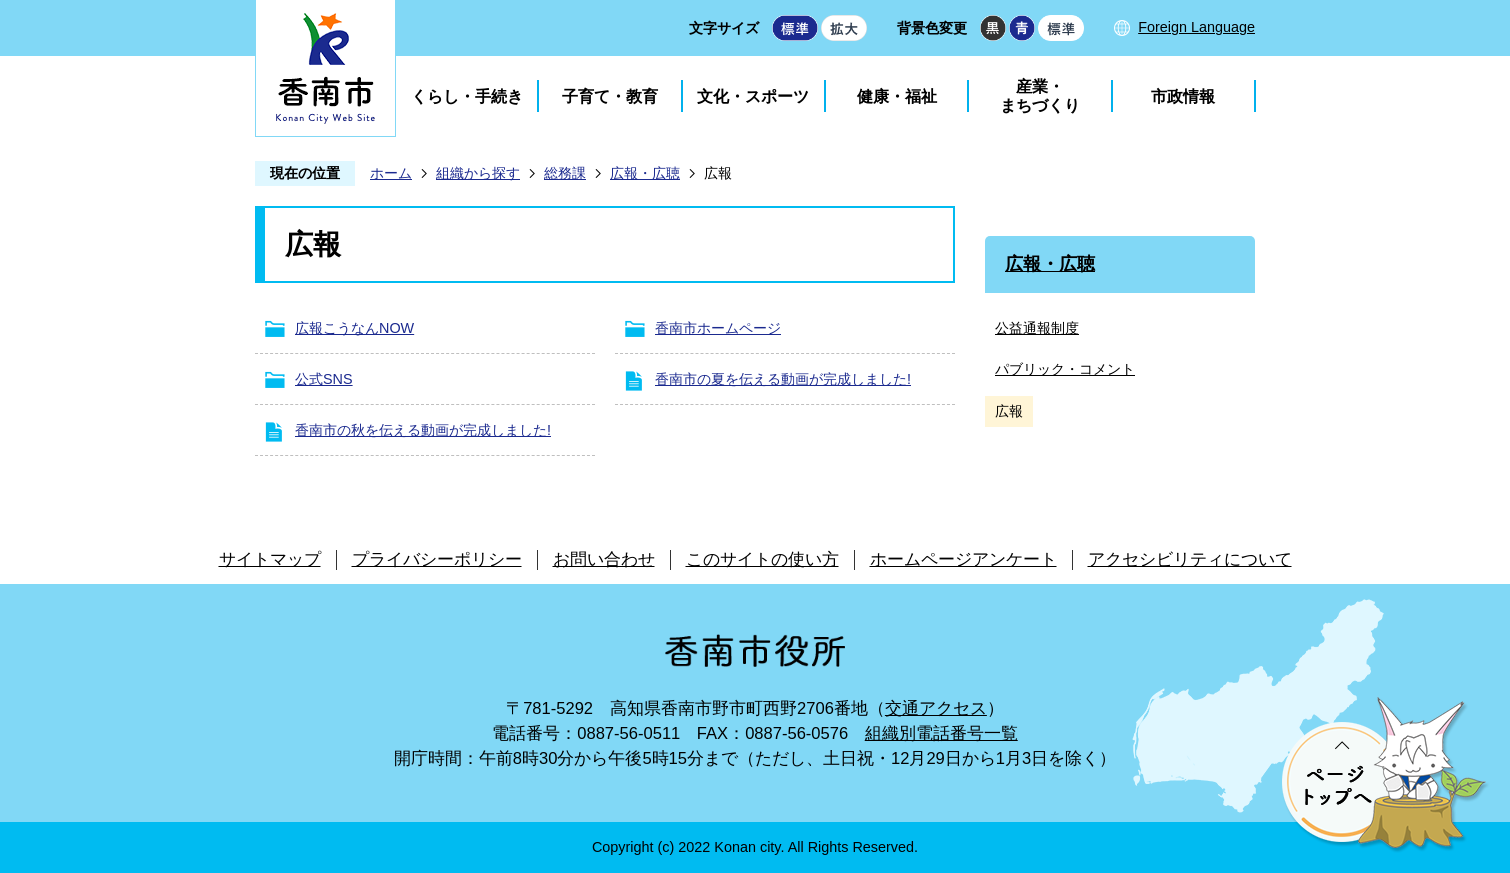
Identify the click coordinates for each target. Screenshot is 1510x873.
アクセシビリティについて (1190, 559)
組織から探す (478, 173)
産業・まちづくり (1040, 96)
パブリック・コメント (1065, 369)
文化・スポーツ (753, 96)
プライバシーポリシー (437, 559)
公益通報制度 (1037, 328)
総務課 (565, 173)
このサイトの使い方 (762, 559)
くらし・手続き (467, 96)
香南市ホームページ (718, 328)
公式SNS (324, 379)
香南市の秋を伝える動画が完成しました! (423, 430)
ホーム (391, 173)
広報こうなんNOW (354, 328)
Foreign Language (1196, 27)
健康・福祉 (897, 96)
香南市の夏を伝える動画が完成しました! (783, 379)
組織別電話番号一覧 (941, 733)
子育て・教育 (610, 96)
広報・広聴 (645, 173)
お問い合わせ (604, 559)
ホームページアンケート (963, 559)
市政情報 (1183, 96)
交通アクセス (936, 708)
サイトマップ (270, 559)
